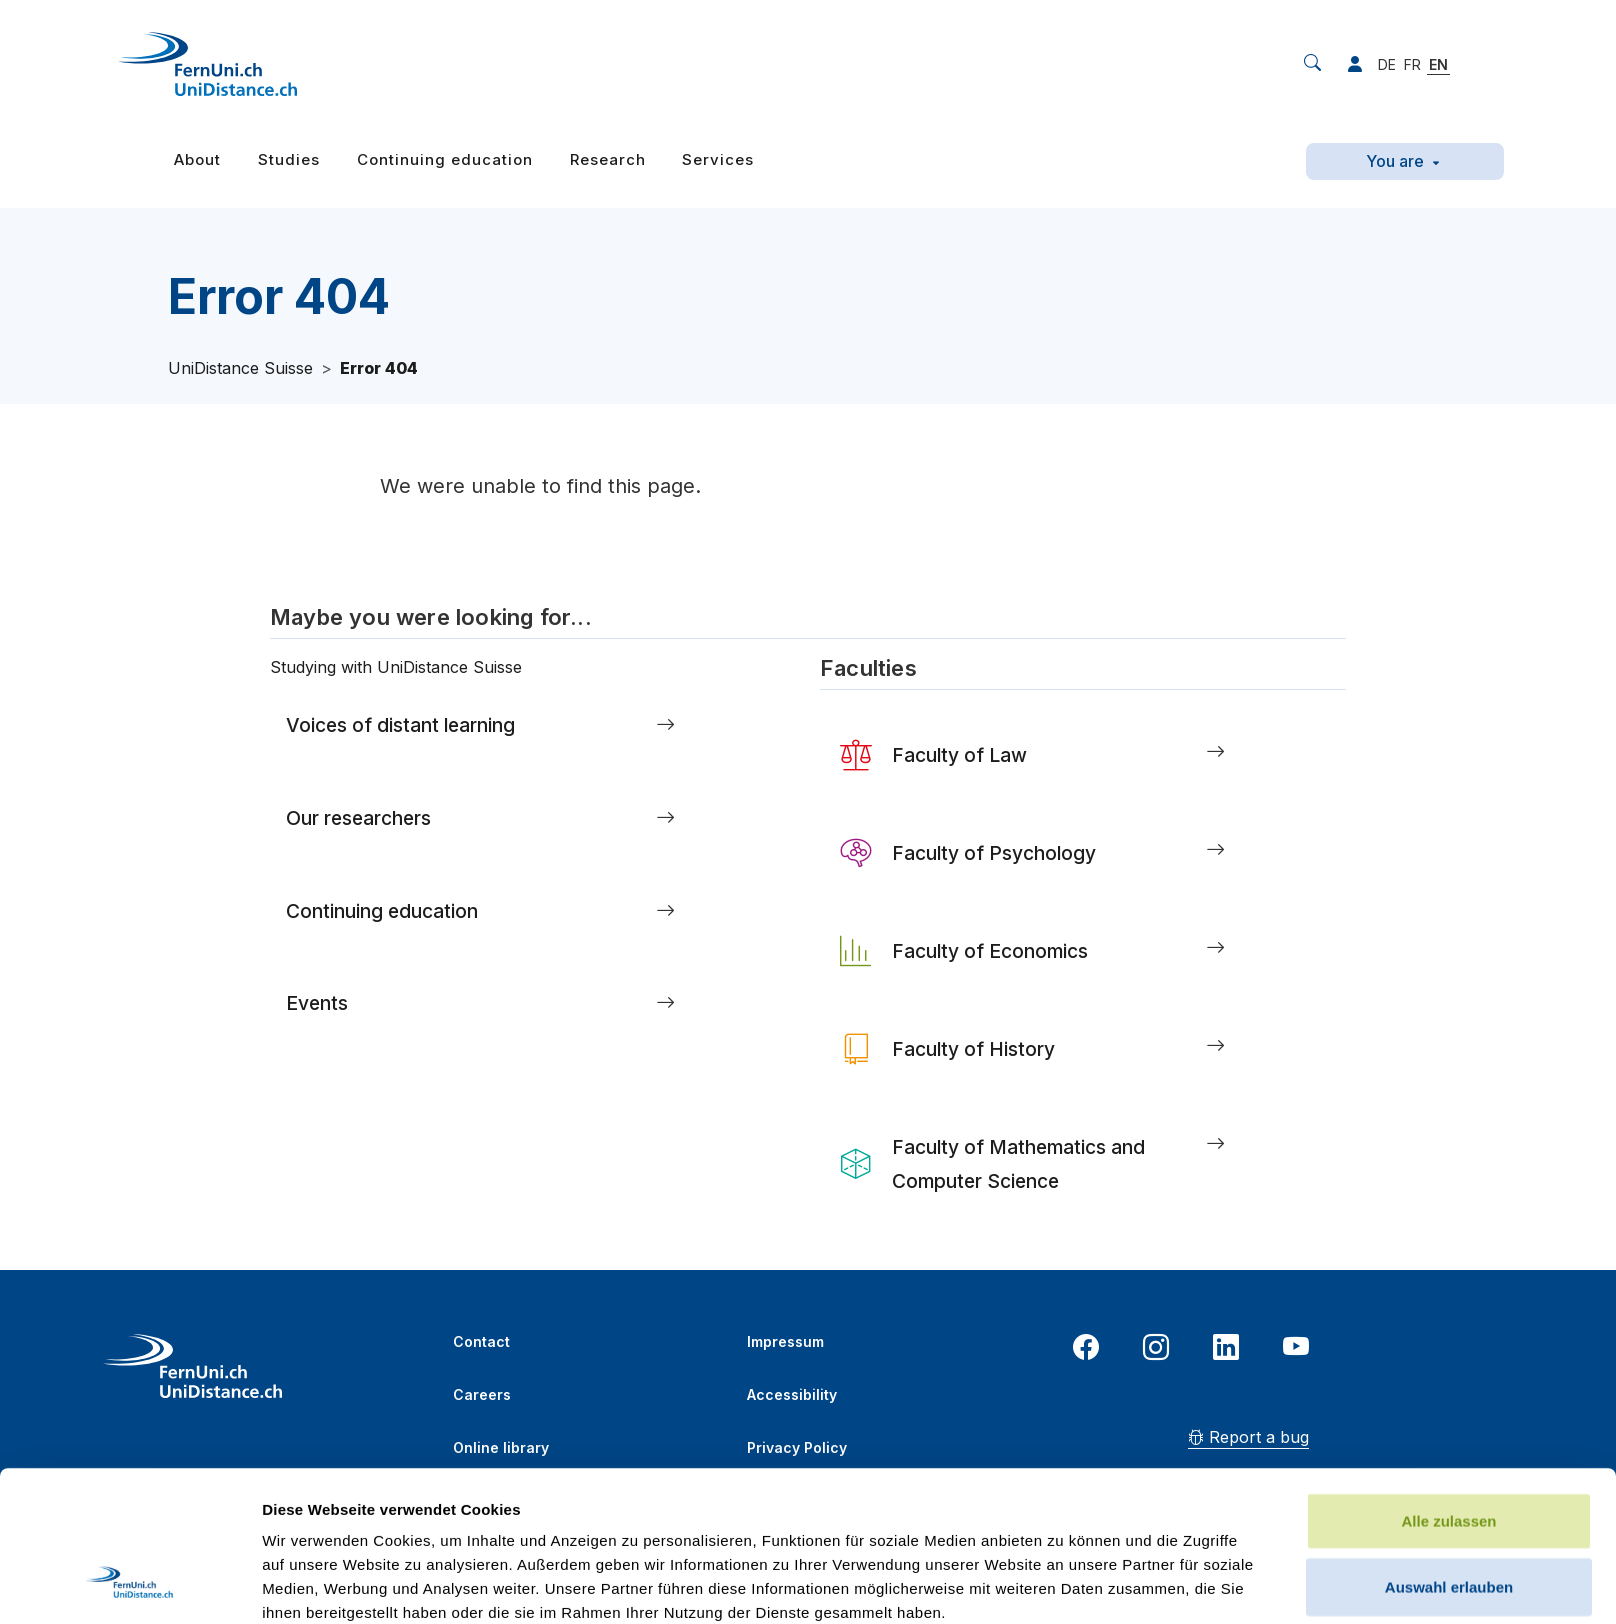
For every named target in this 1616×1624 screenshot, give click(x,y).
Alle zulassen (1448, 1379)
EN (1438, 64)
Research (608, 159)
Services (718, 159)
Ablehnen (1449, 1510)
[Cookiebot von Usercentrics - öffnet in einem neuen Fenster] (129, 1585)
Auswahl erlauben (1449, 1445)
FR (1412, 64)
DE (1387, 64)
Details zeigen (1063, 1584)
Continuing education (445, 159)
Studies (289, 159)
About (197, 159)
